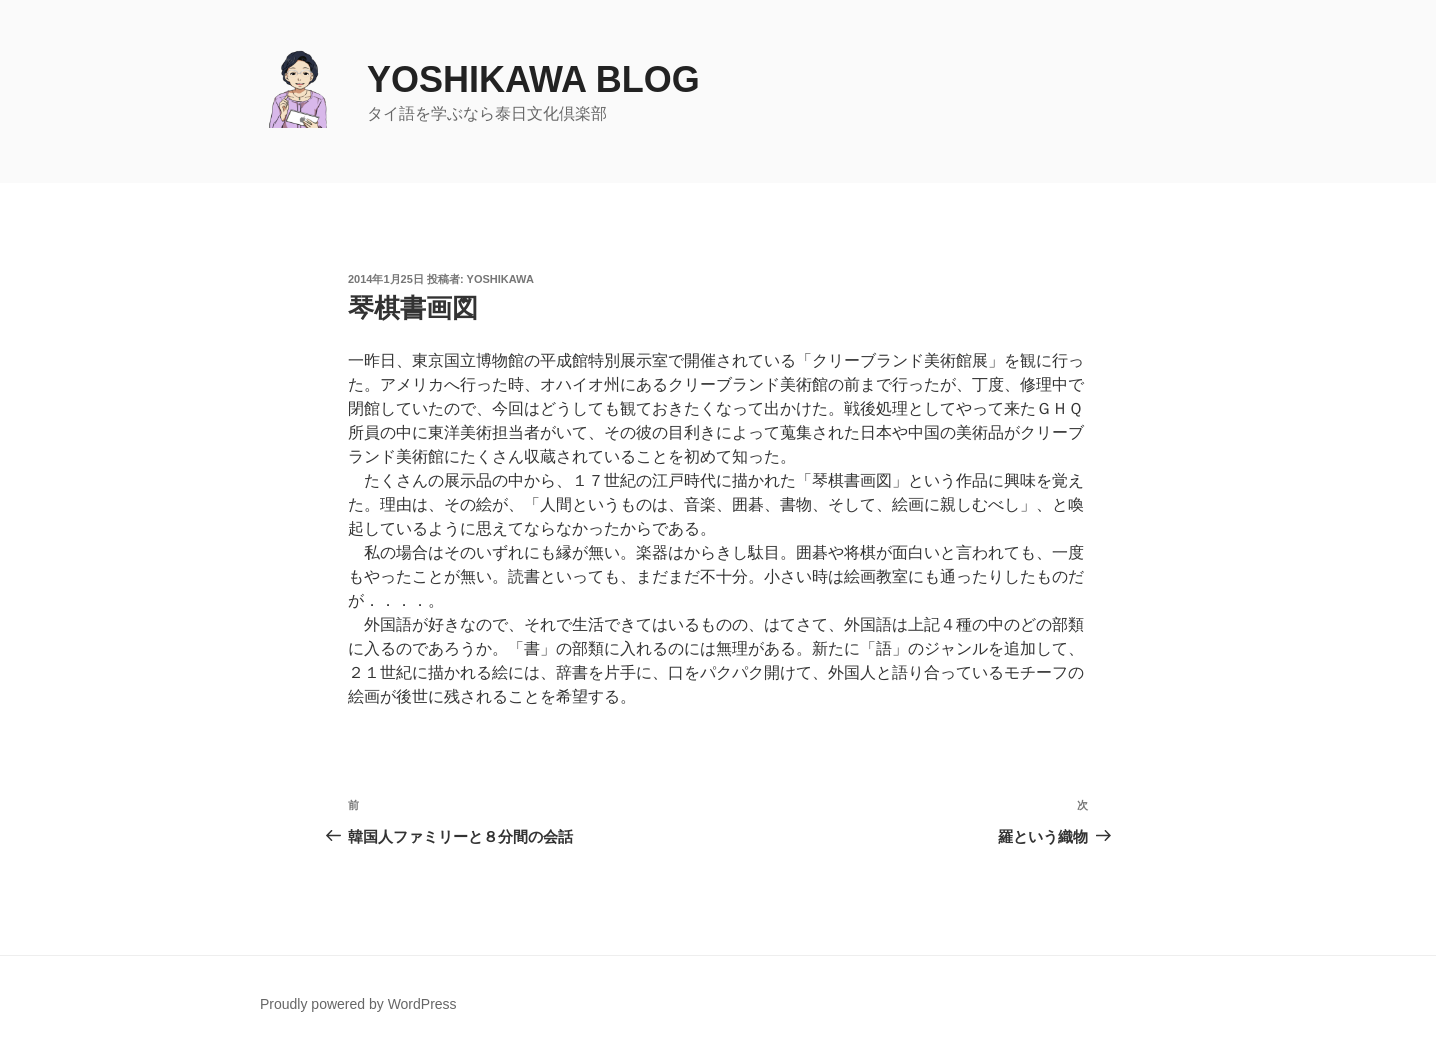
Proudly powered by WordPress (358, 1004)
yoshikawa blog (533, 79)
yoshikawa (500, 279)
